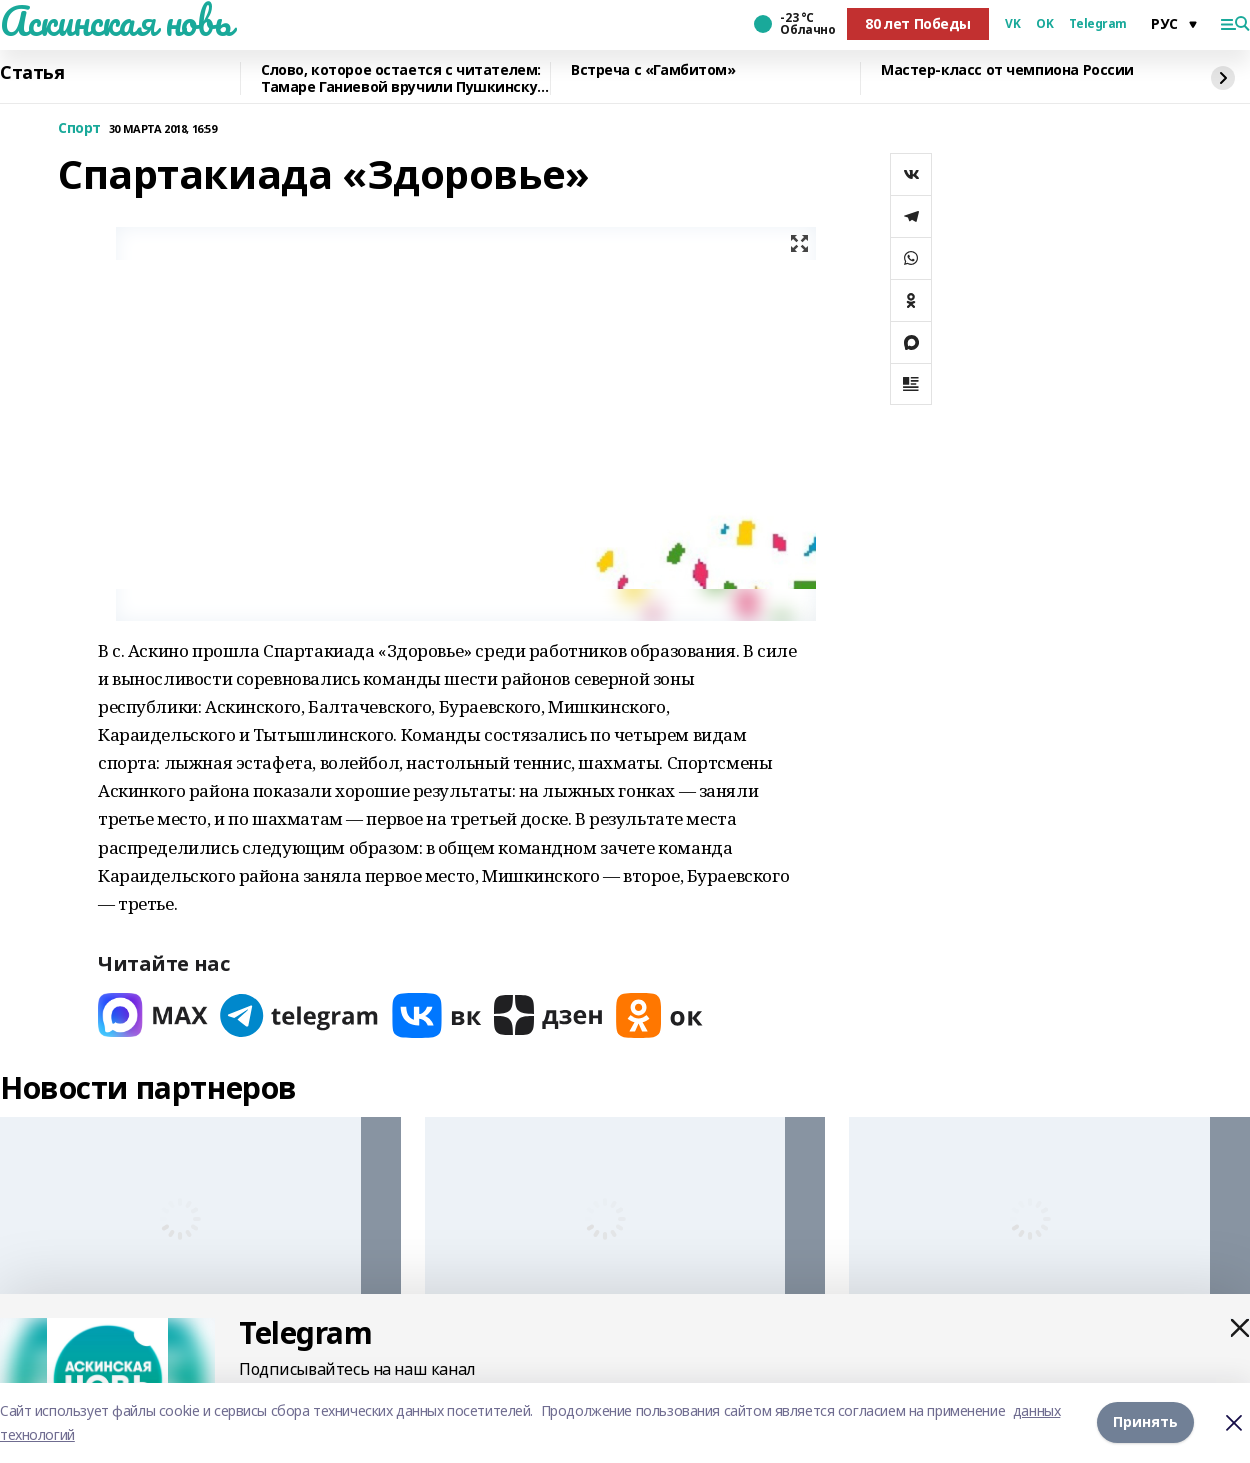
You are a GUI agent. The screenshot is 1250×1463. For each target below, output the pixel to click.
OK (1044, 24)
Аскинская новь (115, 21)
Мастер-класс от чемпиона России (1007, 70)
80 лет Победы (918, 23)
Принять (1145, 1422)
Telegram (1098, 24)
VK (1012, 24)
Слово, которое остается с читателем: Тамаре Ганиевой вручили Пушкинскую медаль (405, 78)
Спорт (79, 128)
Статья (32, 73)
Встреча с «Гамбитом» (653, 70)
